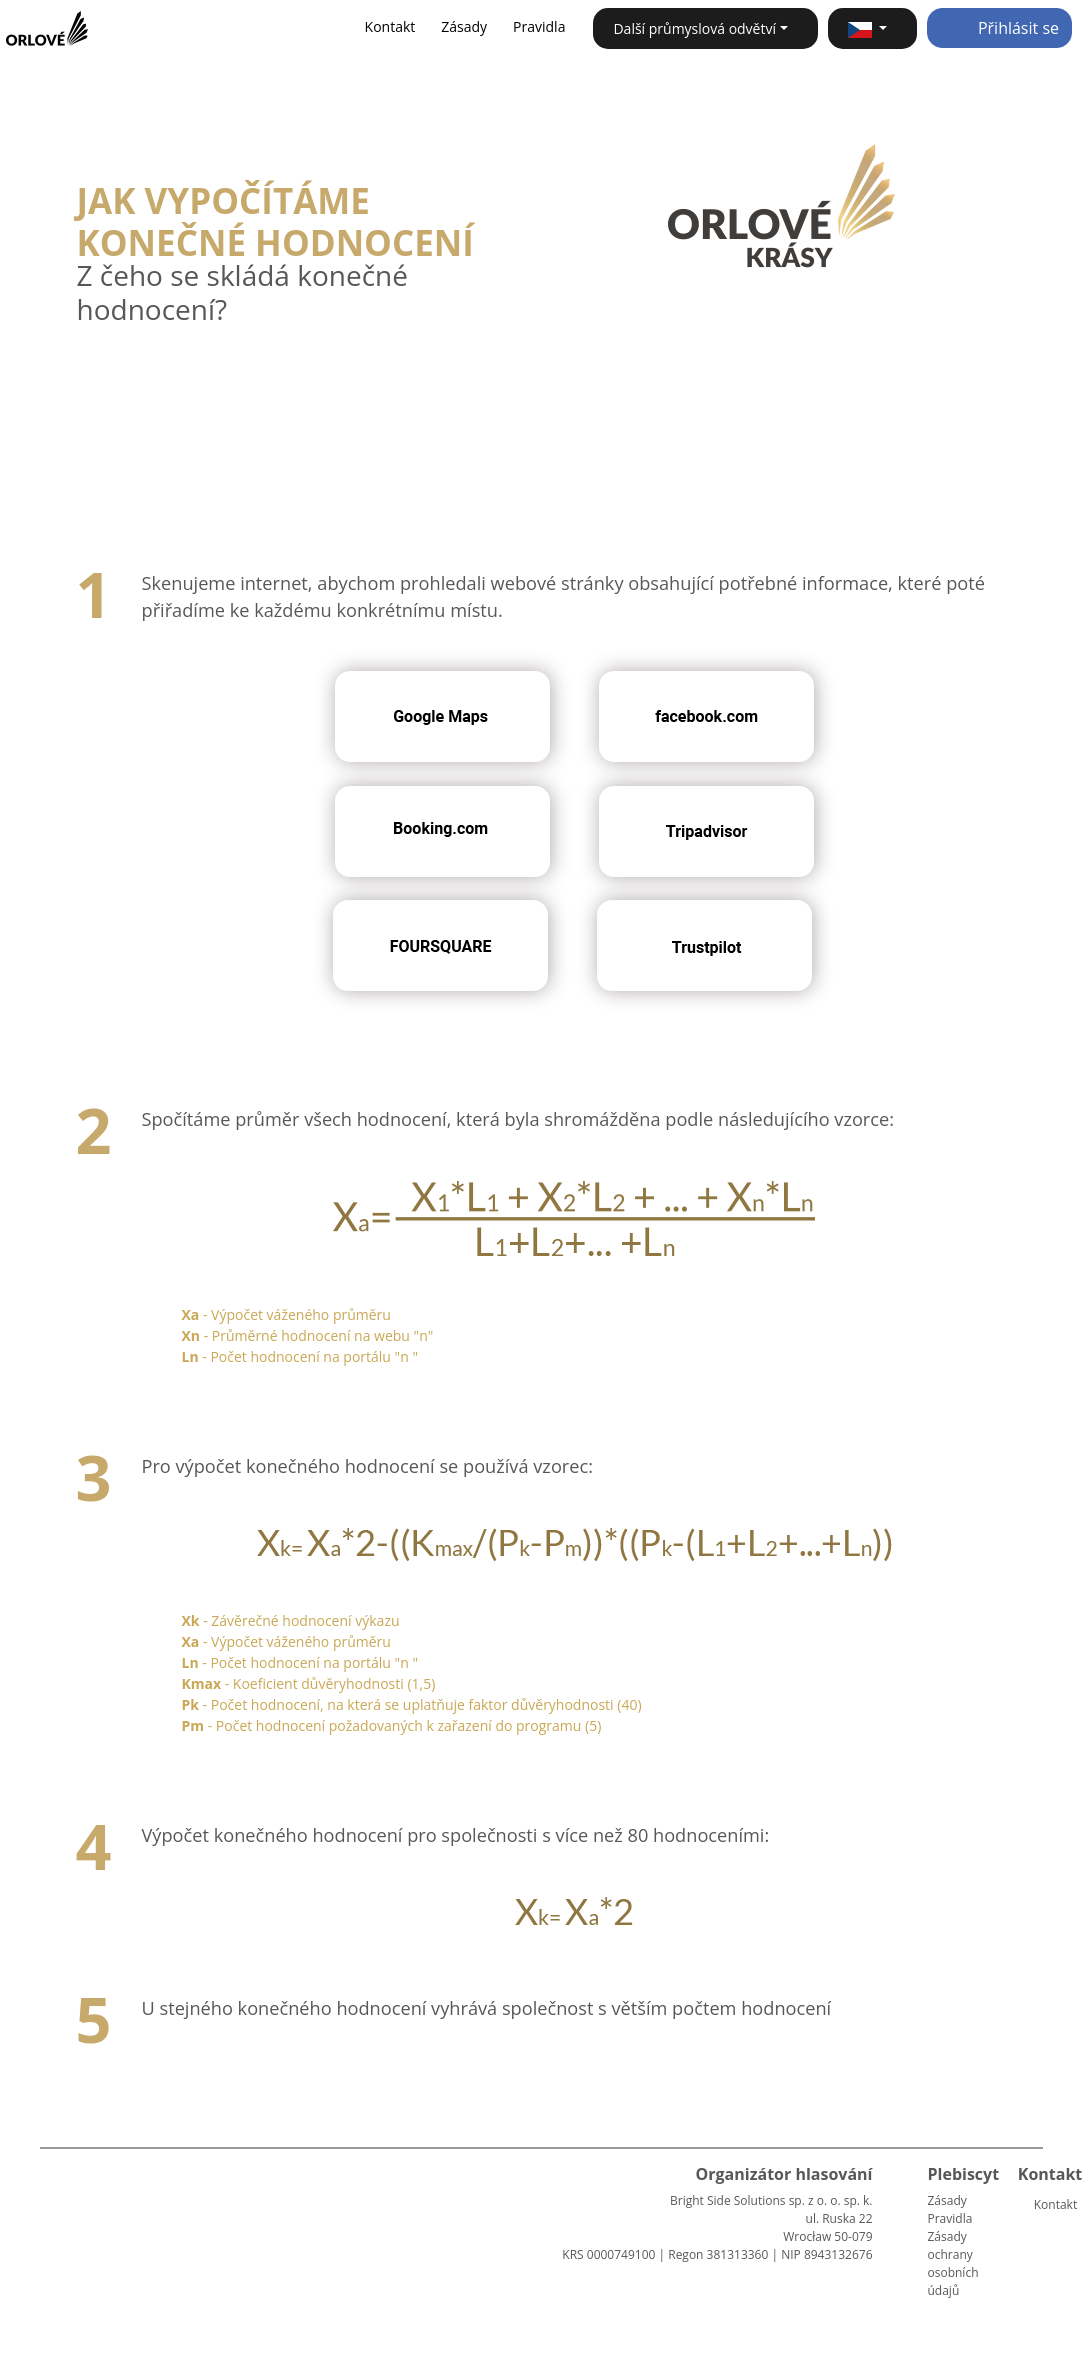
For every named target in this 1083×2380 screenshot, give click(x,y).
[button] (872, 28)
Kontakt (390, 26)
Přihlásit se (999, 28)
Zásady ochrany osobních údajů (953, 2263)
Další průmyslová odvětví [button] (694, 28)
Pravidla (539, 26)
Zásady (464, 26)
